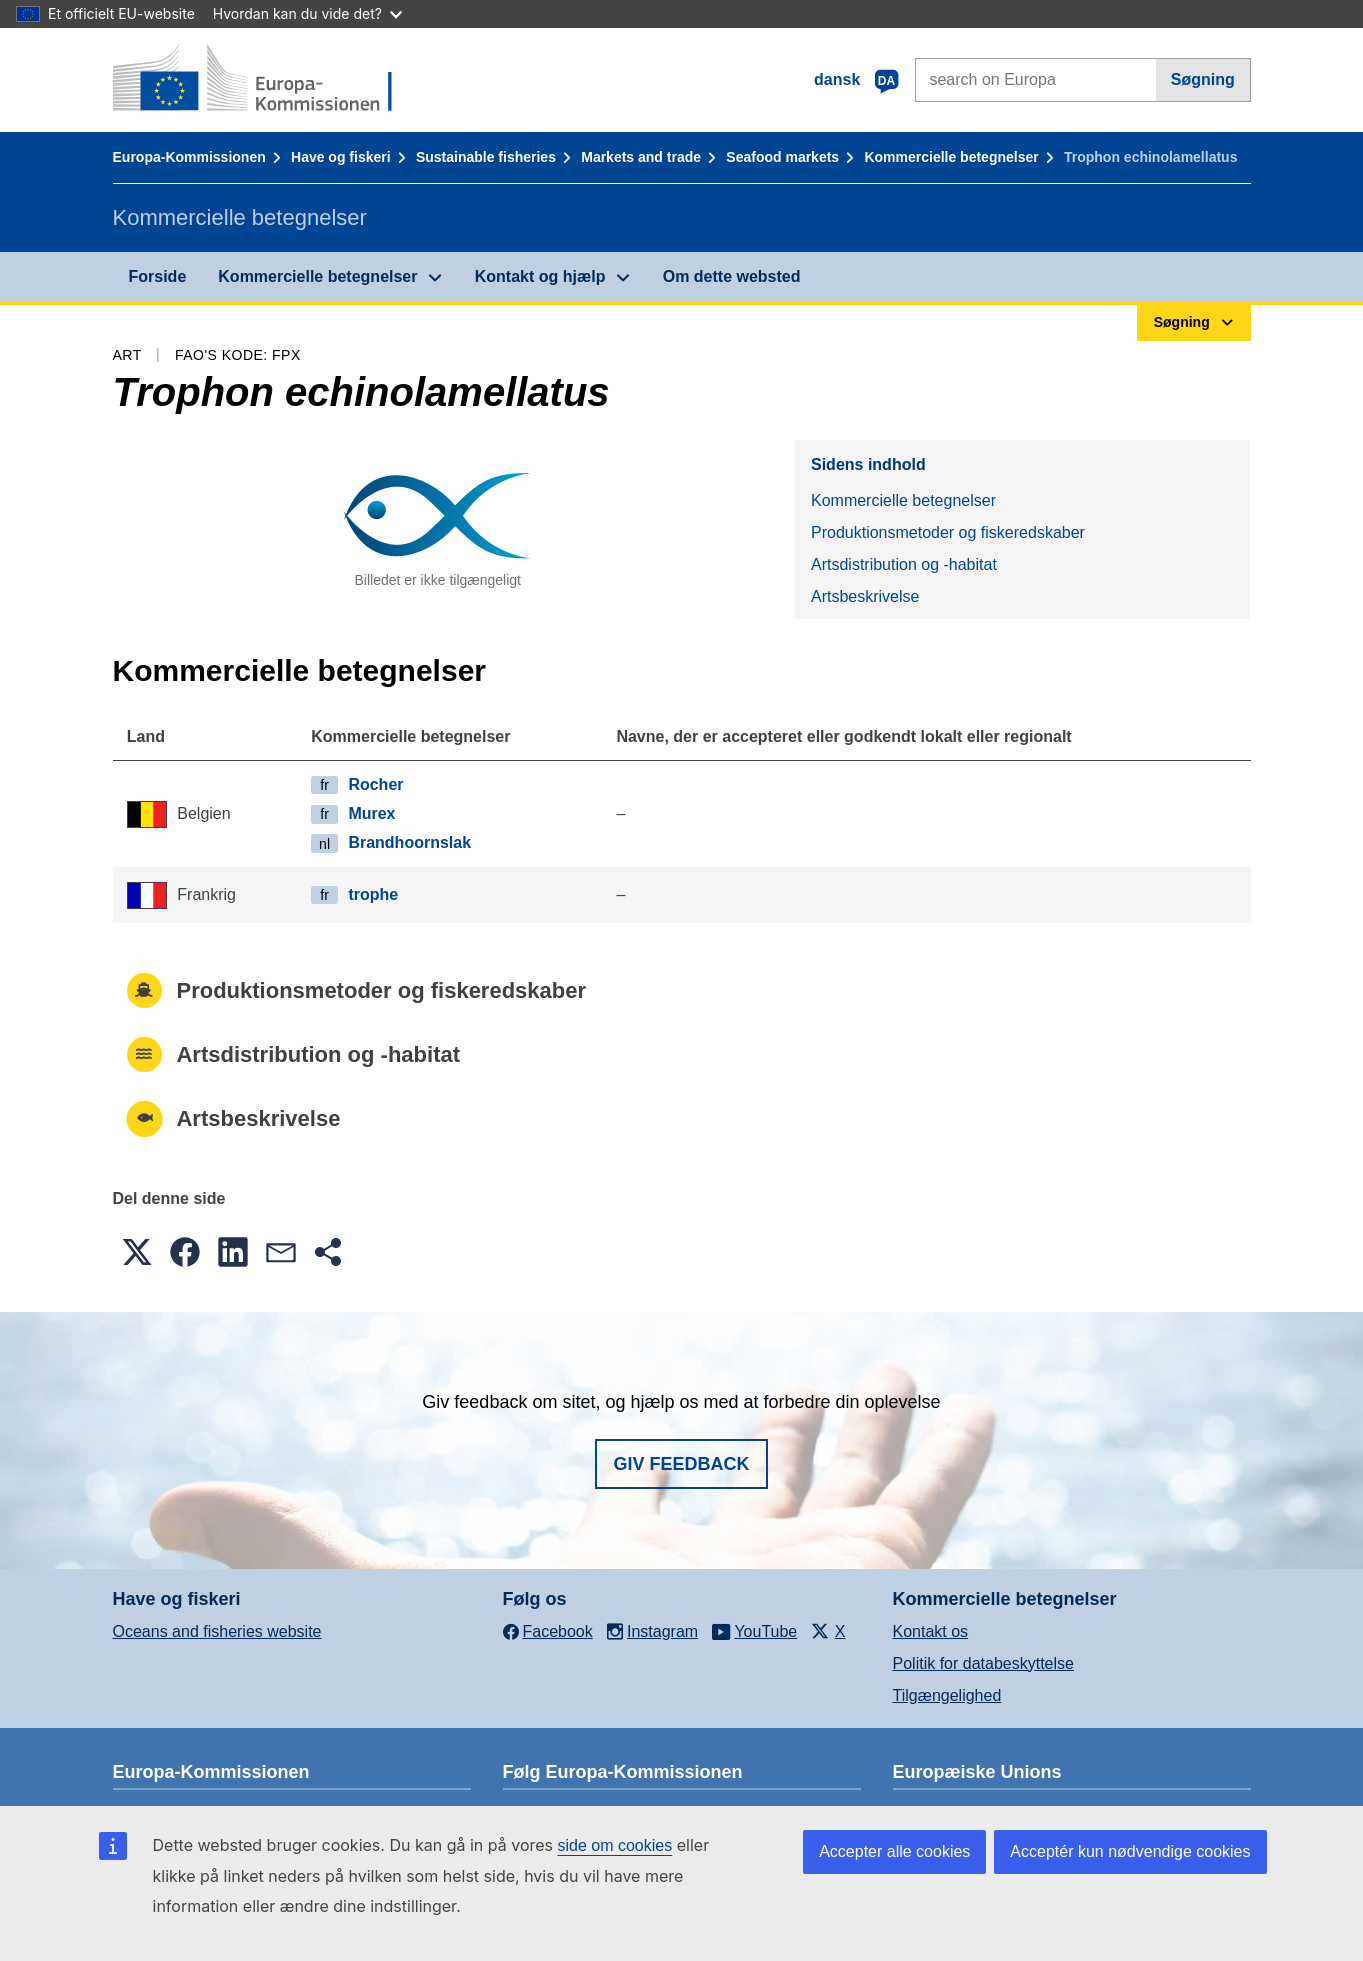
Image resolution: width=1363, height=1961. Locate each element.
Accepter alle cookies (894, 1851)
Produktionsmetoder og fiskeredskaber (948, 532)
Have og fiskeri (341, 157)
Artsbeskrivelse (865, 596)
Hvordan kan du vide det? (307, 13)
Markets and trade (641, 157)
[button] (137, 1252)
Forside (158, 276)
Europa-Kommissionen (189, 157)
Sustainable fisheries (486, 157)
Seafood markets (782, 157)
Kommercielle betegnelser (951, 157)
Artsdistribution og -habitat (904, 564)
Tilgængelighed (947, 1695)
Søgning (1203, 79)
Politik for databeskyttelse (983, 1663)
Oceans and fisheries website (217, 1631)
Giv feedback (681, 1464)
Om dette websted (732, 276)
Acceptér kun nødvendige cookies (1130, 1851)
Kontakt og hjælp (540, 276)
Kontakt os (931, 1631)
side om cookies (615, 1845)
